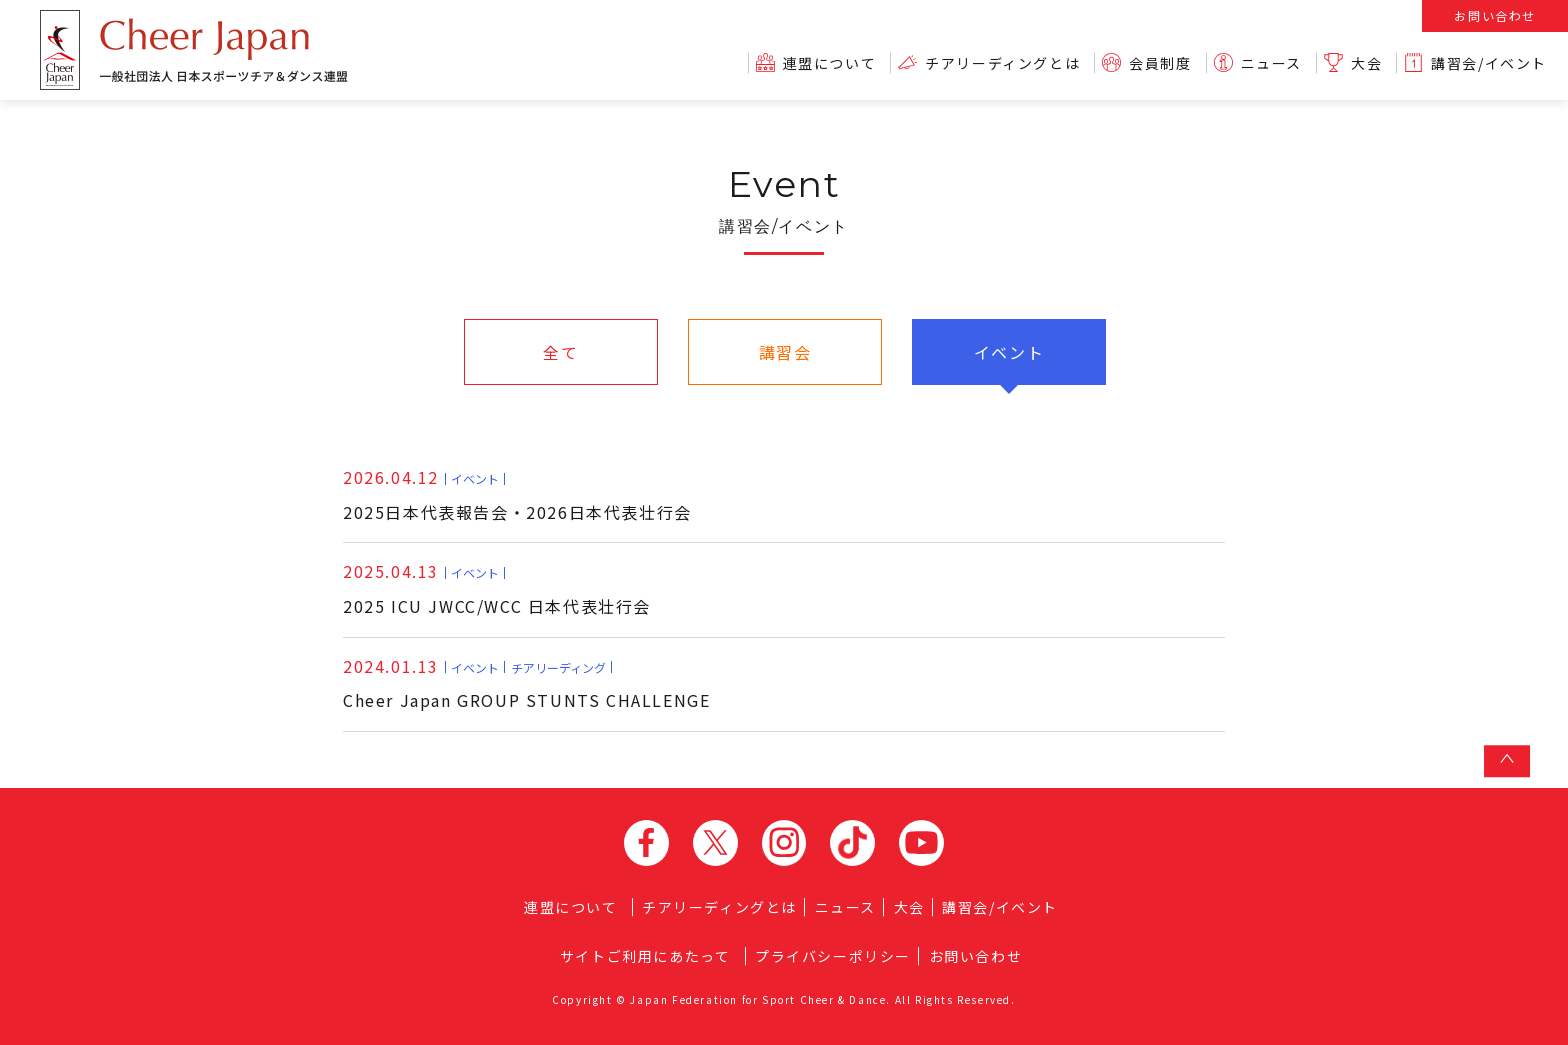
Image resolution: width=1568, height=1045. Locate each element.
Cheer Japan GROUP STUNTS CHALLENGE (526, 683)
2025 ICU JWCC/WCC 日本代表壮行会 (497, 588)
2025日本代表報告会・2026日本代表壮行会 (517, 494)
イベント (1009, 352)
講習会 (785, 352)
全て (560, 352)
